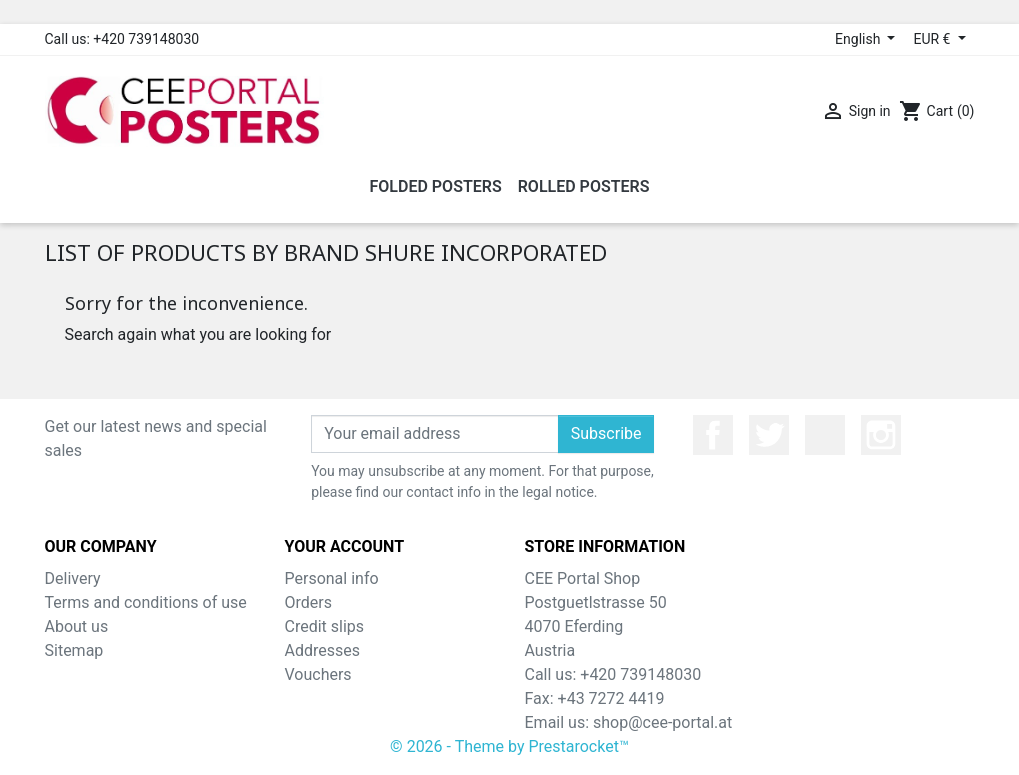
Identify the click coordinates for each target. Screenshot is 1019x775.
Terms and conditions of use (146, 602)
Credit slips (325, 626)
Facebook (713, 435)
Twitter (769, 435)
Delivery (73, 578)
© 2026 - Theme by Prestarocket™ (509, 746)
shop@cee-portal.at (662, 722)
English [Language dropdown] (859, 39)
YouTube (825, 435)
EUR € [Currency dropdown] (933, 39)
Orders (308, 602)
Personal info (332, 578)
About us (77, 626)
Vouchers (318, 674)
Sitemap (74, 650)
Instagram (881, 435)
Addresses (323, 650)
